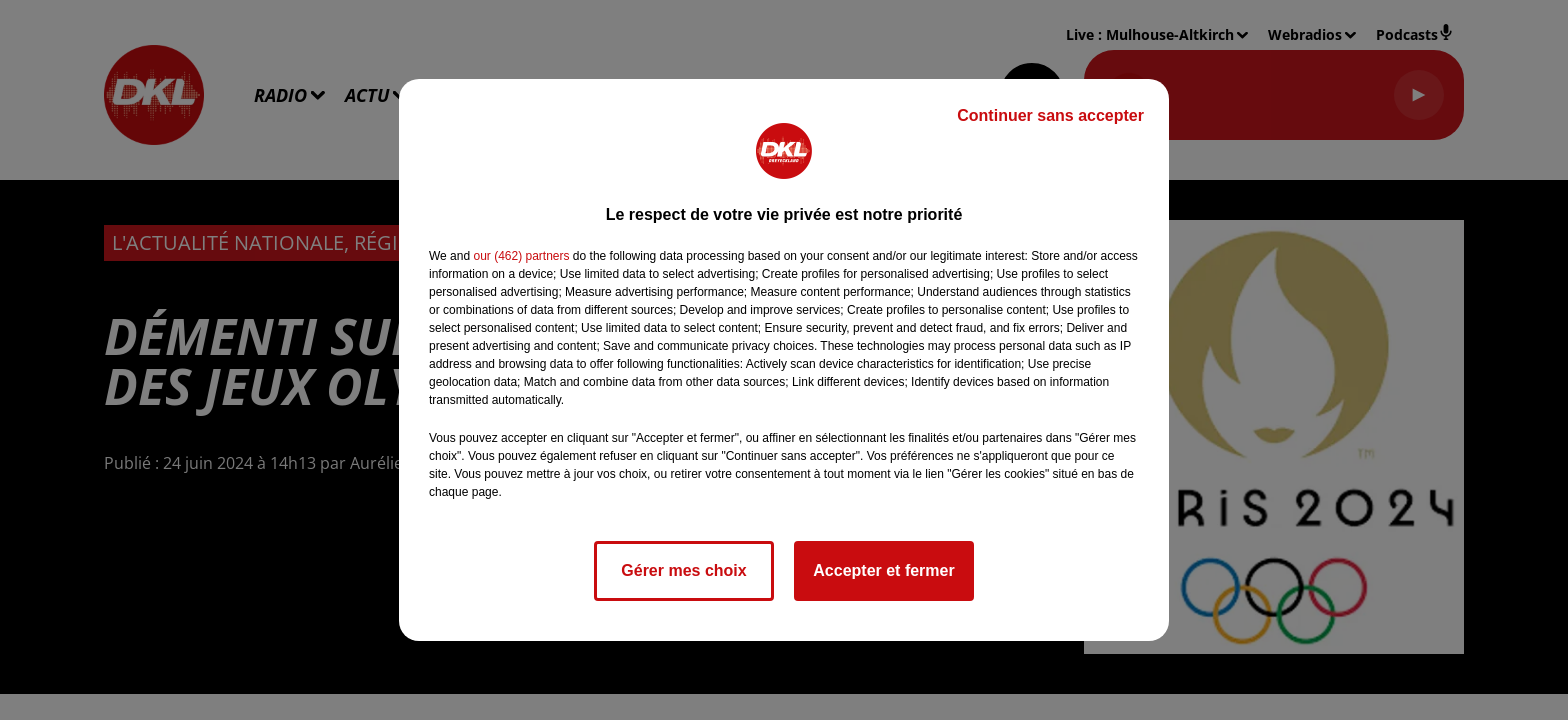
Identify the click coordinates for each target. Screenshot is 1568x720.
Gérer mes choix (683, 570)
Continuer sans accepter (1050, 115)
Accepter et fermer (883, 570)
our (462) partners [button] (521, 256)
